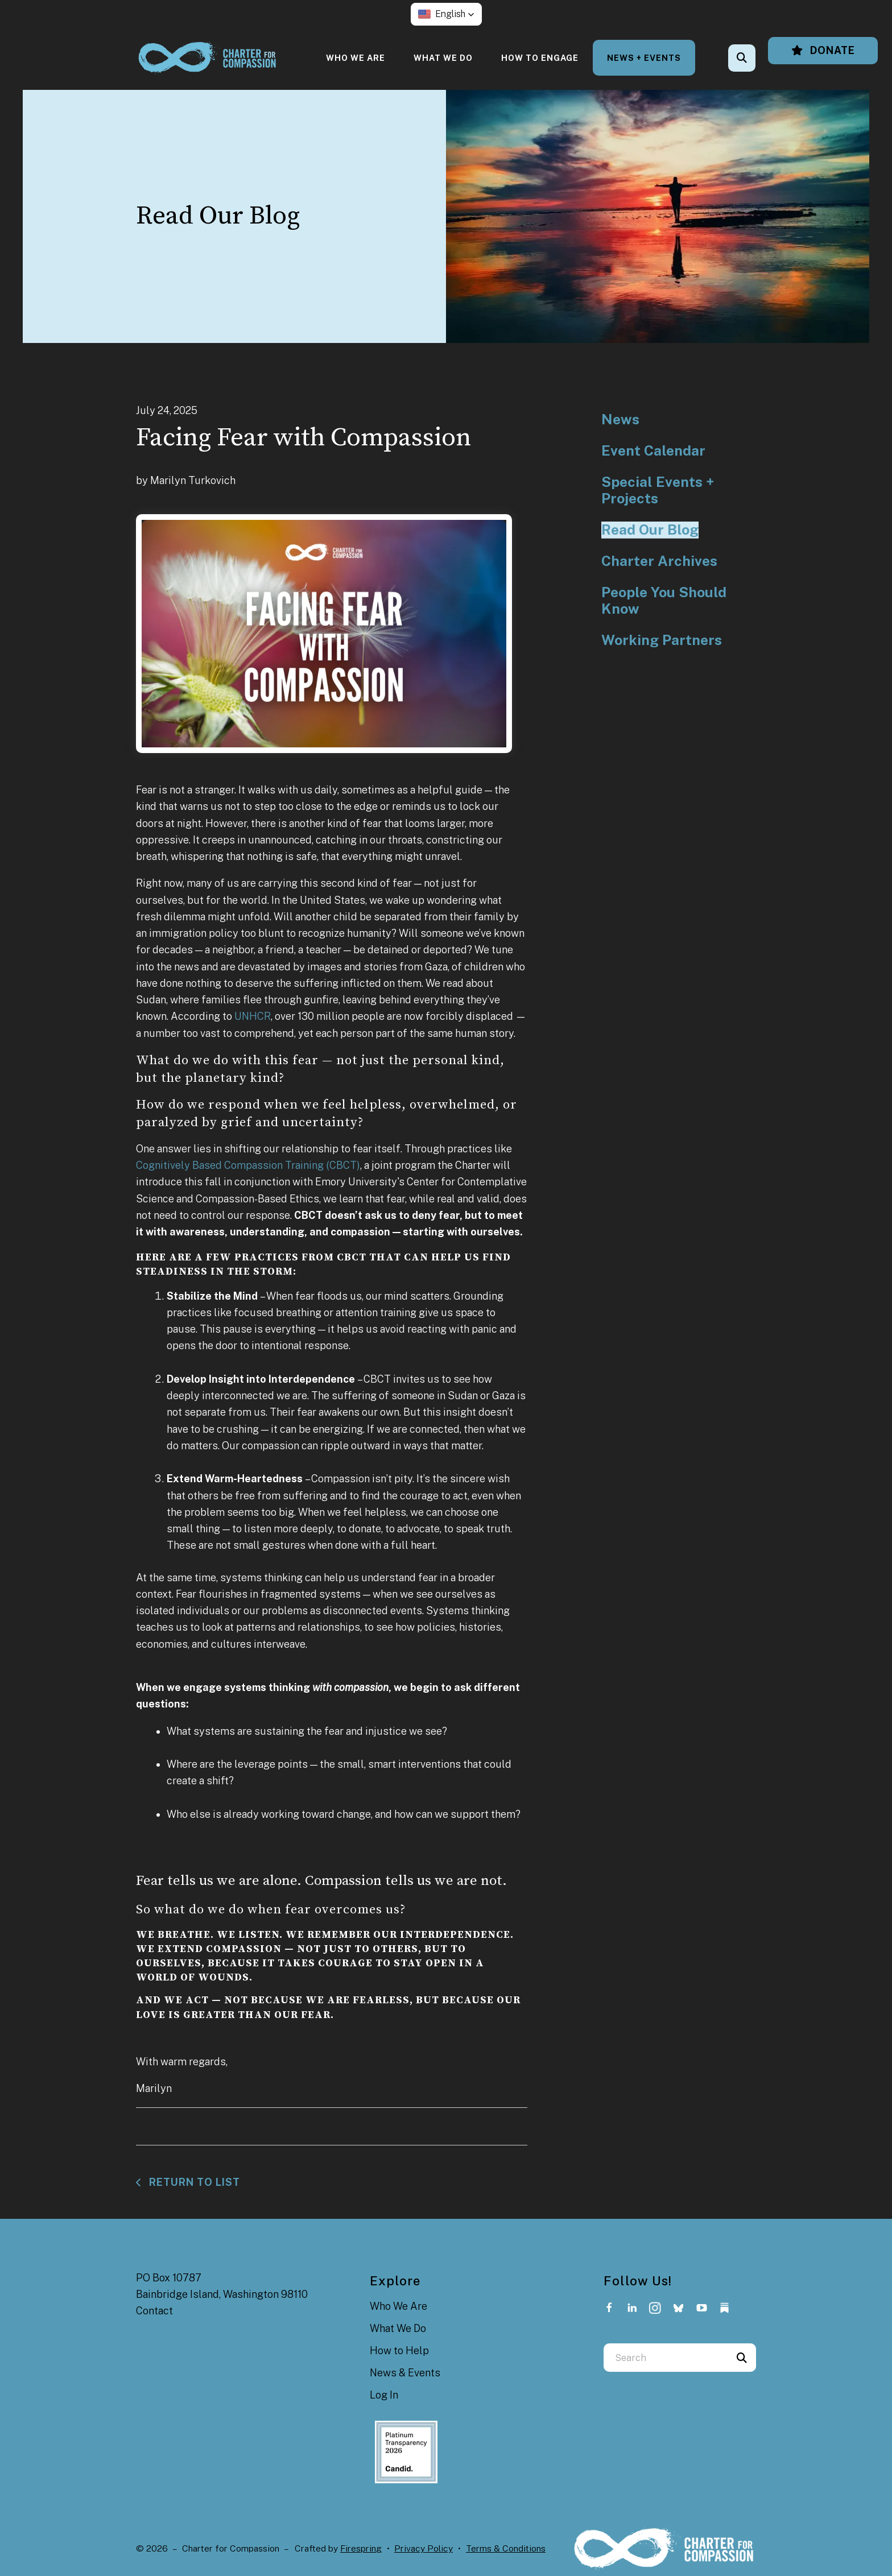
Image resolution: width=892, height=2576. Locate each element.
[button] (446, 14)
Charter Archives (659, 561)
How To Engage (540, 58)
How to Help (399, 2350)
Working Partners (661, 640)
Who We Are (355, 58)
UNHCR (252, 1016)
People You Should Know (663, 601)
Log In (384, 2395)
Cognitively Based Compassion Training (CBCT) (248, 1165)
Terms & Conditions (506, 2548)
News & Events (405, 2373)
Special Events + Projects (657, 490)
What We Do (443, 58)
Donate (823, 50)
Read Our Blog (650, 530)
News (620, 419)
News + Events (644, 58)
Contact (154, 2311)
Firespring (361, 2548)
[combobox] (666, 2357)
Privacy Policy (423, 2548)
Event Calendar (653, 451)
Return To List (193, 2182)
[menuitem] (355, 58)
